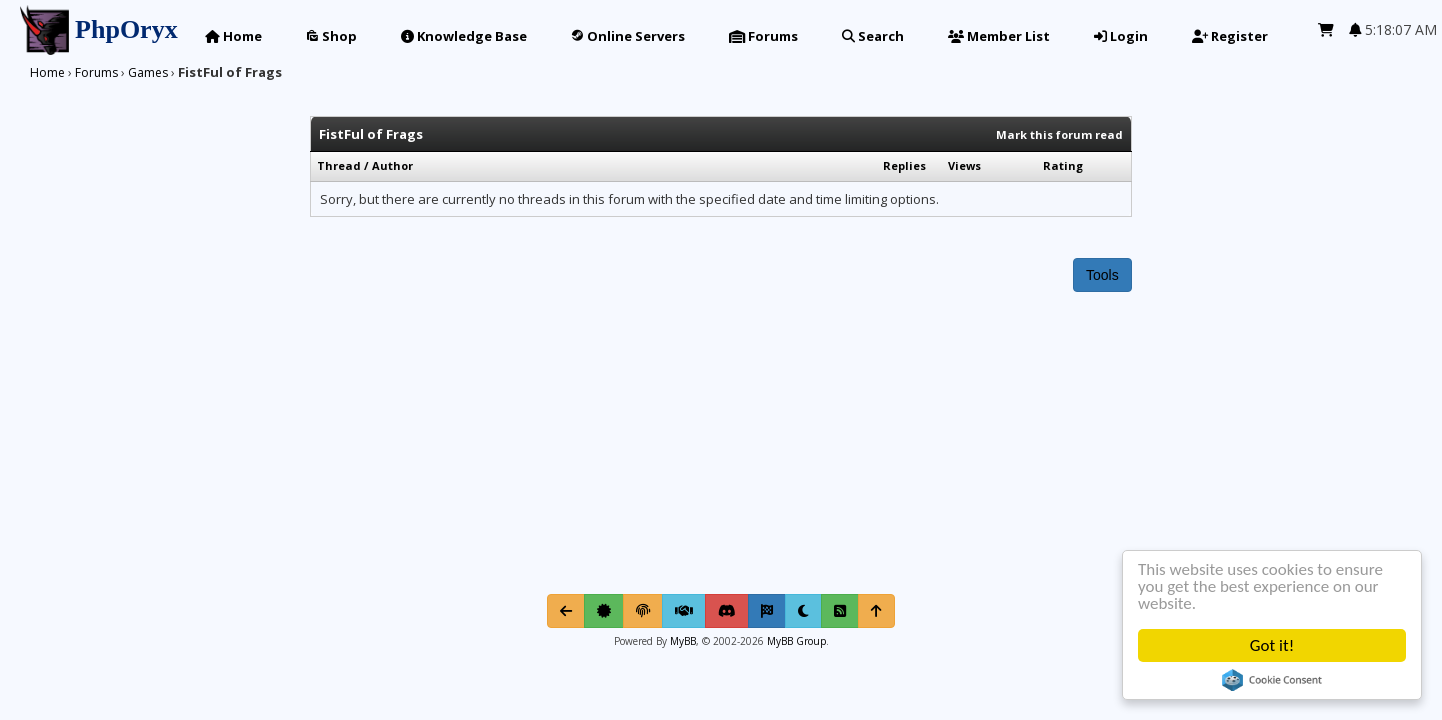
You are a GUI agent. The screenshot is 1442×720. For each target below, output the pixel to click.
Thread (339, 165)
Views (964, 165)
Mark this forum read (1059, 134)
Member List (999, 36)
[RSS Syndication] (840, 611)
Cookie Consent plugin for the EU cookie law (1272, 680)
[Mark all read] (767, 611)
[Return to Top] (876, 611)
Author (392, 165)
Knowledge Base (464, 36)
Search (873, 36)
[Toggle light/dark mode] (803, 611)
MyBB (683, 641)
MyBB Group (795, 641)
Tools (1102, 275)
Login (1121, 36)
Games (148, 72)
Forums (763, 36)
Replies (904, 165)
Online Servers (628, 36)
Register (1230, 36)
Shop (331, 36)
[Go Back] (566, 611)
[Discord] (727, 611)
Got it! (1272, 645)
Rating (1063, 165)
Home (233, 36)
